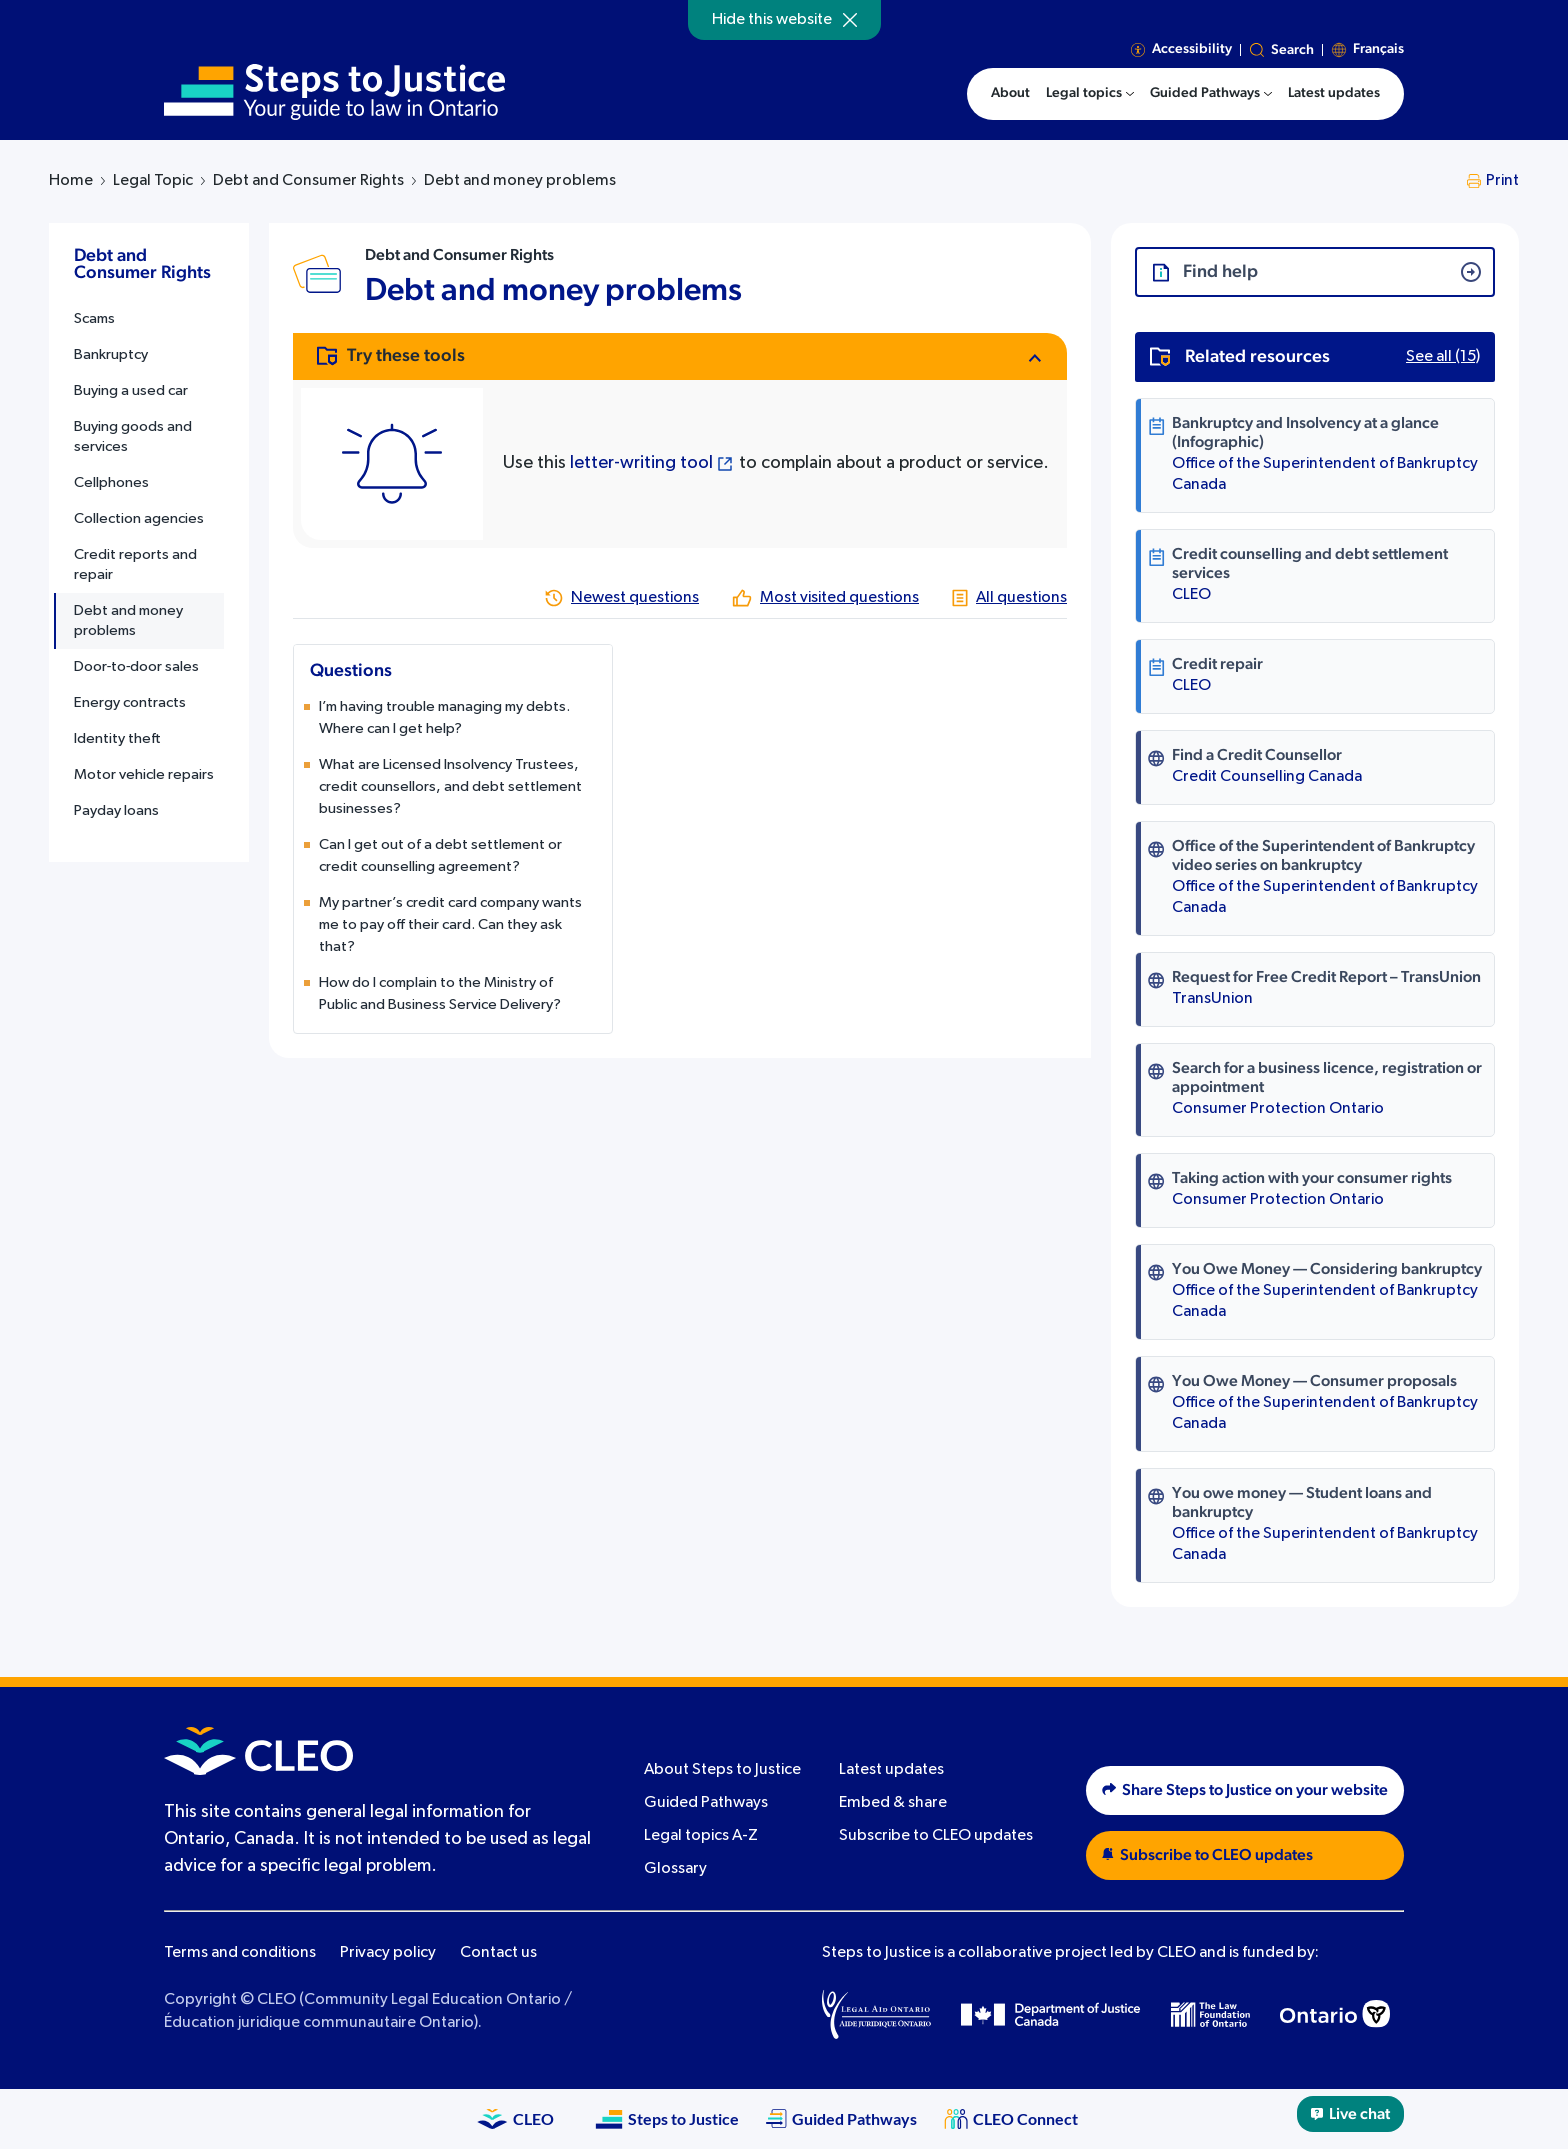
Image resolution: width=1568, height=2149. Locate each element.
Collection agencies (139, 518)
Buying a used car (131, 390)
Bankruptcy (111, 354)
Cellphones (111, 482)
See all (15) (1443, 357)
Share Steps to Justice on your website (1245, 1790)
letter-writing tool (641, 463)
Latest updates (891, 1770)
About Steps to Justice (722, 1770)
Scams (94, 318)
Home (71, 181)
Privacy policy (388, 1953)
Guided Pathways (706, 1803)
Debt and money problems (128, 620)
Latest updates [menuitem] (1334, 93)
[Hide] (850, 20)
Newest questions (635, 598)
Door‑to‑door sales (136, 666)
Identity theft (117, 738)
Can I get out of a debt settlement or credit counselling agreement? (440, 855)
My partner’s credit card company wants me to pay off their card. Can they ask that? (450, 924)
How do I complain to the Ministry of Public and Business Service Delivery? (440, 993)
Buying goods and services (133, 436)
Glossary (675, 1869)
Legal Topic (153, 181)
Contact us (498, 1953)
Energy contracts (130, 702)
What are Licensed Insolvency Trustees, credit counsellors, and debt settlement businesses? (450, 786)
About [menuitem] (1010, 93)
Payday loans (116, 810)
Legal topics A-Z (701, 1836)
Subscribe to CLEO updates (936, 1836)
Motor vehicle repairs (144, 774)
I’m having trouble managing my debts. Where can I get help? (444, 717)
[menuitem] (1090, 94)
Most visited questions (839, 598)
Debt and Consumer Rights (308, 181)
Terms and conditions (240, 1953)
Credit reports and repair (135, 564)
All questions (1021, 598)
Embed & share (893, 1803)
